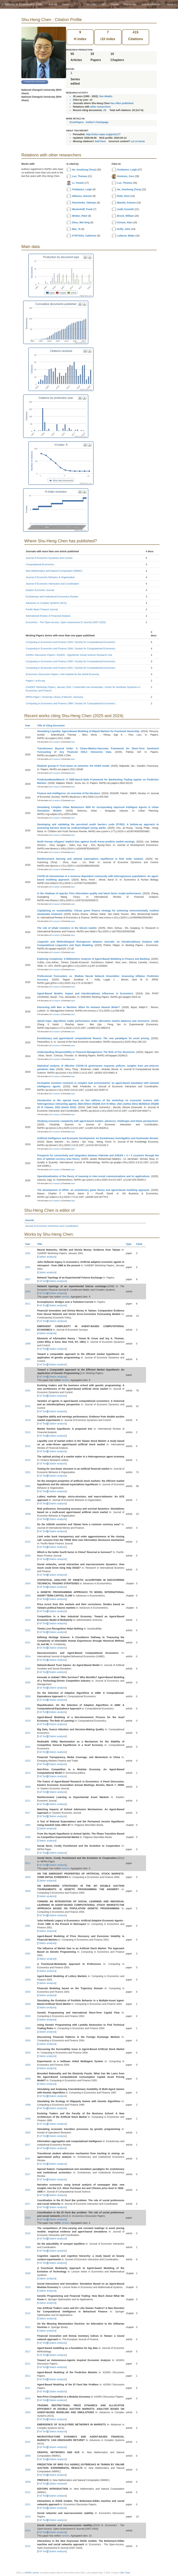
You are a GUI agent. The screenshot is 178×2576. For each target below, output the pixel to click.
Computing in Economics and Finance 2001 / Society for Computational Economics (70, 667)
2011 (27, 1303)
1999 (27, 2104)
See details (105, 96)
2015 (27, 1460)
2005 (27, 1682)
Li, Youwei (78, 182)
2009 (27, 1607)
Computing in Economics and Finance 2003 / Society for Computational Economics (70, 642)
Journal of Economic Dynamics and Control (49, 558)
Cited (140, 1244)
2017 (27, 1812)
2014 (27, 1569)
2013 (27, 1772)
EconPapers (77, 122)
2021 (27, 1630)
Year (29, 725)
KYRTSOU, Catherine (84, 235)
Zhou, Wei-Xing (81, 222)
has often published (121, 103)
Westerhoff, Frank (82, 209)
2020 (27, 1555)
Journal (31, 1220)
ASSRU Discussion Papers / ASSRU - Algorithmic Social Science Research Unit (69, 655)
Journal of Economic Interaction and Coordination (52, 583)
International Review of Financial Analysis (48, 615)
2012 (27, 1406)
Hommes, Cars (125, 176)
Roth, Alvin (123, 196)
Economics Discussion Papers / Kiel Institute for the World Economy (62, 674)
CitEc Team (125, 2572)
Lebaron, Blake (126, 235)
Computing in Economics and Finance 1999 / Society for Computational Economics (70, 703)
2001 (27, 1253)
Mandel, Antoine (126, 202)
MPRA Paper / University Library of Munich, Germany (54, 697)
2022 (27, 1760)
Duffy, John (123, 229)
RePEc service (32, 2572)
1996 (27, 1343)
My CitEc (91, 4)
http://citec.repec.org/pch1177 (103, 134)
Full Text (42, 1281)
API (104, 4)
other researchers (100, 106)
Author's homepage (97, 122)
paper (73, 742)
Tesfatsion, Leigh (82, 189)
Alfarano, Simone (82, 196)
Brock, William (125, 215)
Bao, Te (76, 229)
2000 (27, 1877)
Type (130, 1244)
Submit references (151, 4)
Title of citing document (52, 725)
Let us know (138, 141)
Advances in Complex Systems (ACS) (46, 603)
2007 (27, 1279)
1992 (27, 1825)
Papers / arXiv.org (35, 680)
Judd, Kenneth (125, 209)
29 (104, 110)
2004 (27, 1315)
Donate (115, 4)
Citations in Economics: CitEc (23, 4)
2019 (27, 1720)
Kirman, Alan (124, 222)
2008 (27, 1291)
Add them (100, 141)
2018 (27, 1420)
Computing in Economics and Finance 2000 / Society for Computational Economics (70, 661)
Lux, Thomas (79, 176)
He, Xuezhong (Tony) (84, 169)
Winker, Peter (79, 215)
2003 (27, 1967)
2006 (27, 1696)
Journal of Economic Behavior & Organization (50, 577)
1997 (27, 1359)
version (65, 1296)
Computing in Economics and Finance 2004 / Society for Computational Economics (70, 648)
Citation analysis (47, 1256)
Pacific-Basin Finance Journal (42, 609)
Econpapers (55, 742)
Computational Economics (40, 564)
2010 (27, 2287)
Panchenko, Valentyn (84, 202)
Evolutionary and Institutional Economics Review (52, 596)
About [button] (171, 4)
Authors (53, 4)
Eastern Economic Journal (40, 590)
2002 (27, 1486)
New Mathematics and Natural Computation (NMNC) (54, 570)
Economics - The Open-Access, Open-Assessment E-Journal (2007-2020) (66, 622)
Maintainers (130, 4)
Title (41, 1244)
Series (65, 4)
